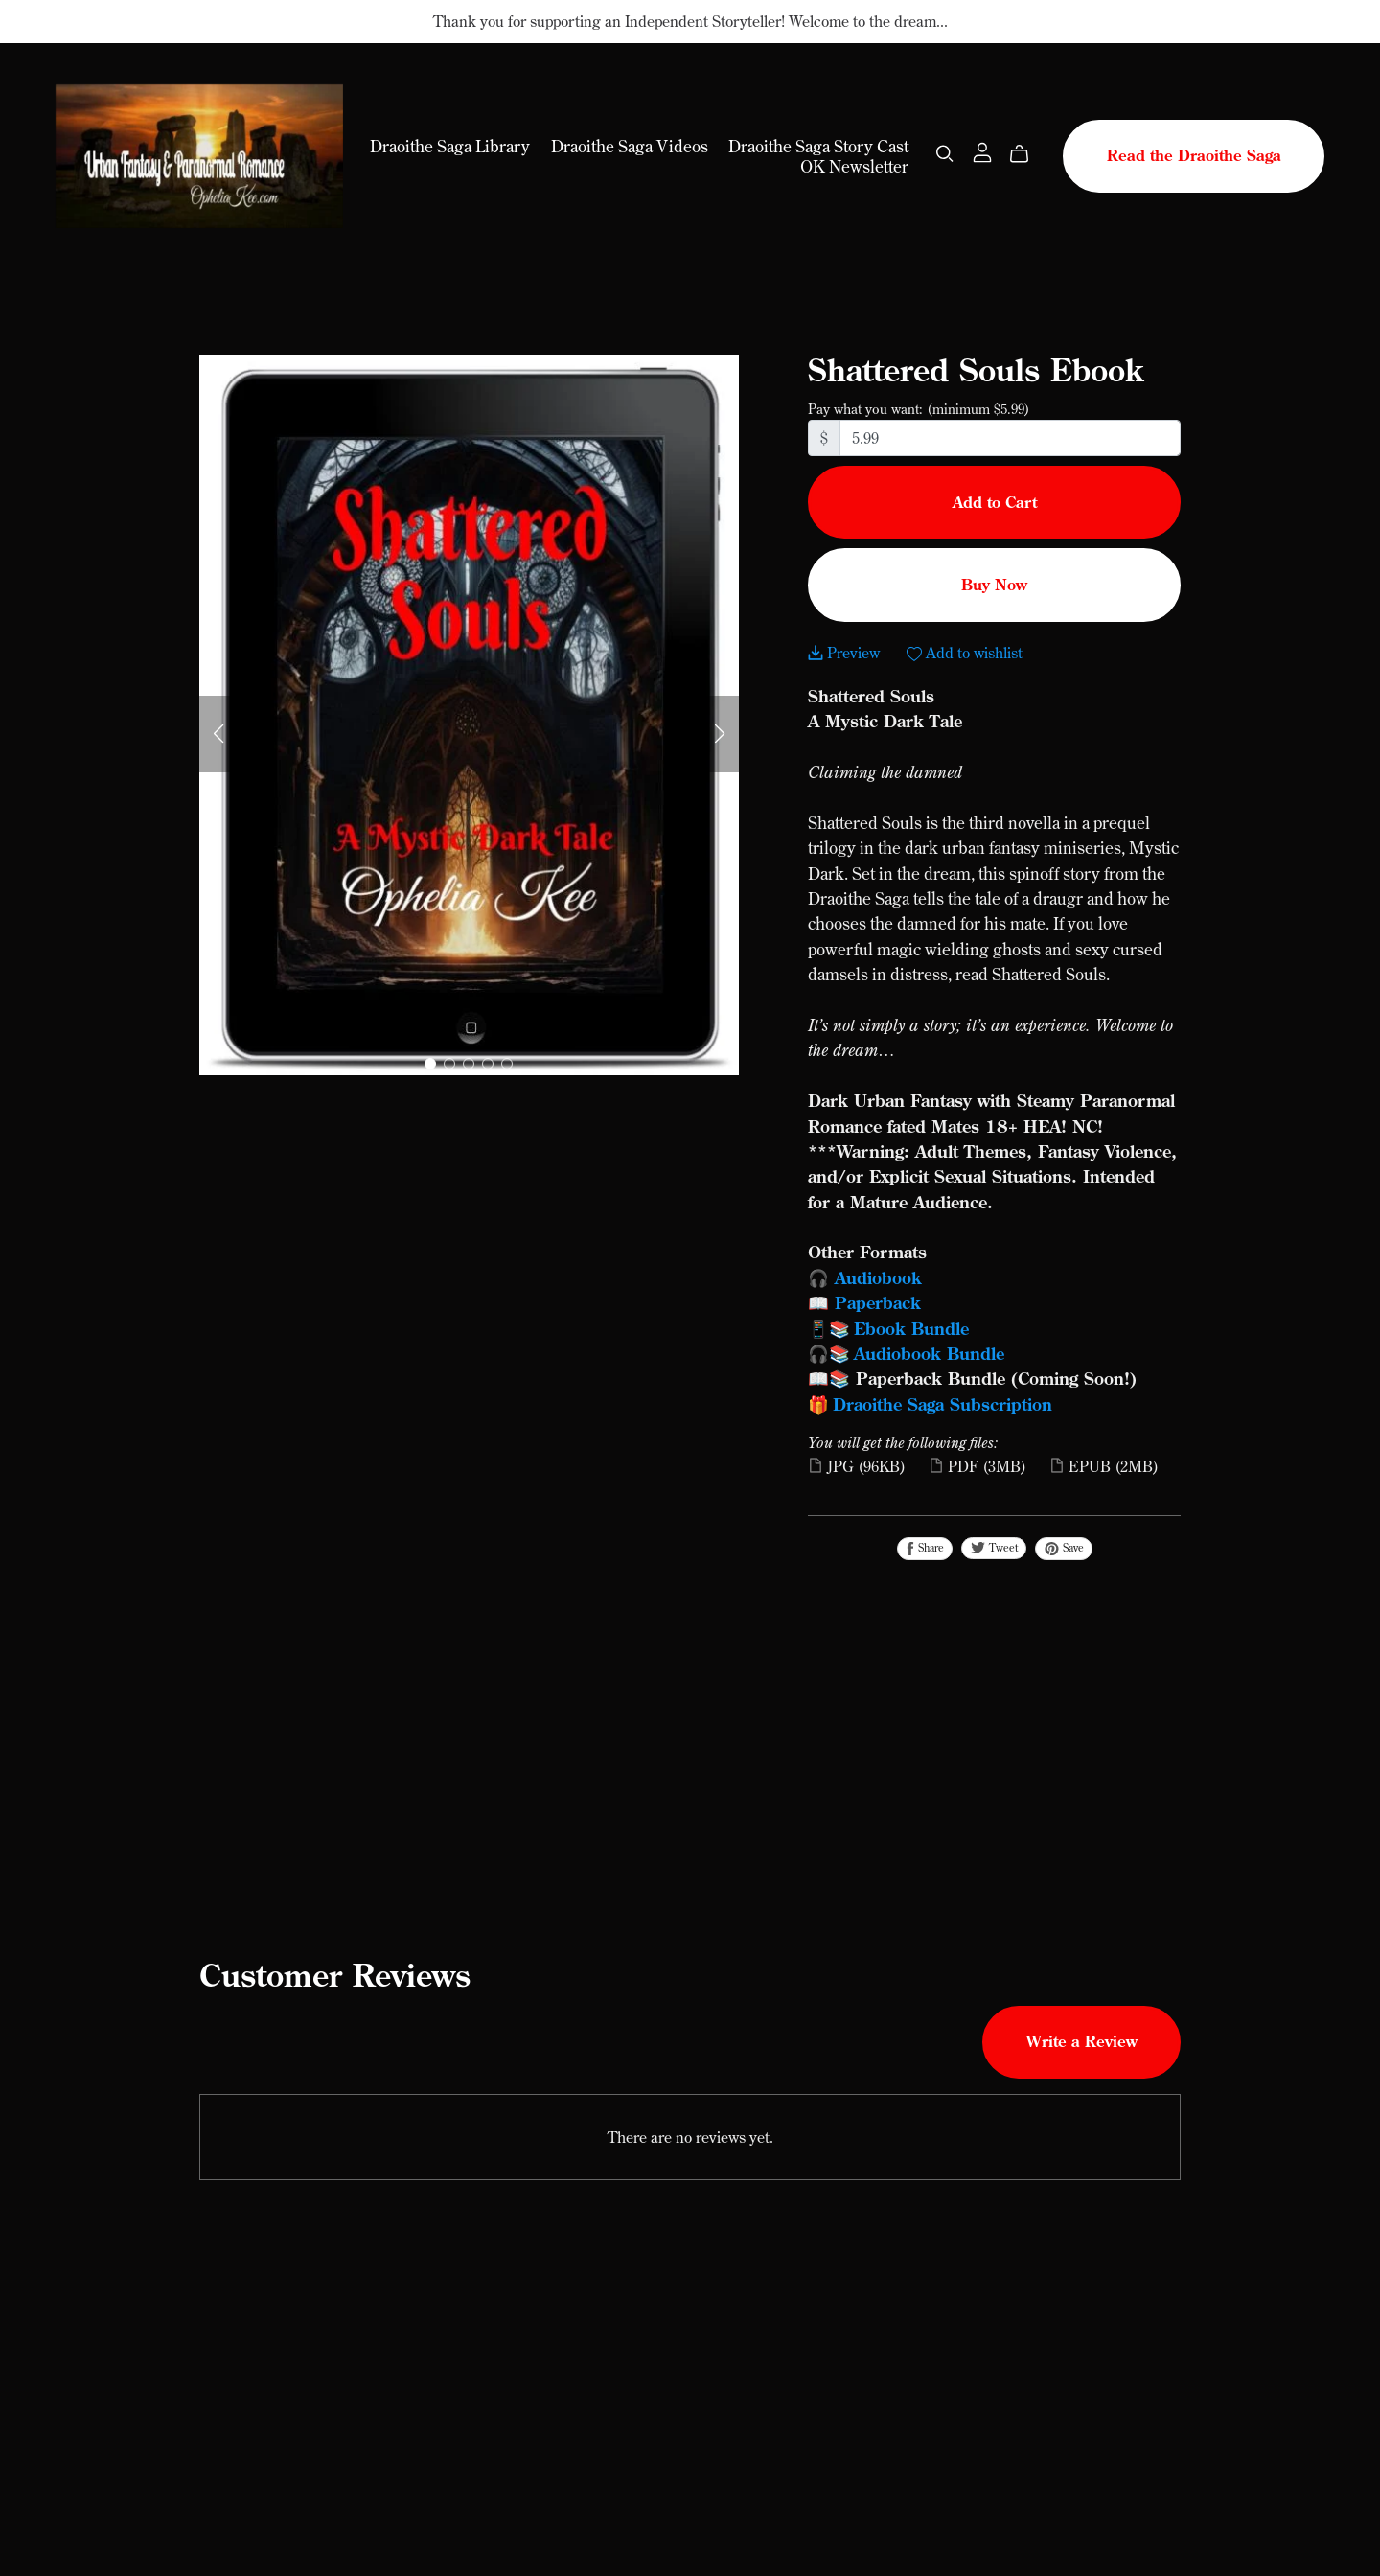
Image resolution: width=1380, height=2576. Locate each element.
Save (1064, 1548)
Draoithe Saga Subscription (942, 1403)
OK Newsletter (854, 165)
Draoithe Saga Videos (629, 145)
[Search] (945, 153)
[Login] (982, 150)
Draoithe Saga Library (450, 145)
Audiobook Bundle (929, 1353)
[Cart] (1027, 153)
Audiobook (878, 1277)
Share (925, 1548)
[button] (218, 734)
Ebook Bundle (914, 1328)
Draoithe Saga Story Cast (818, 145)
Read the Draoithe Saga (1194, 155)
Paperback (878, 1302)
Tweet (994, 1547)
